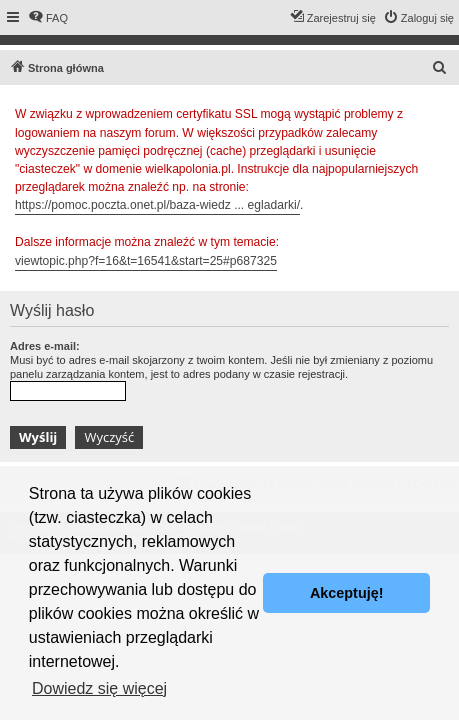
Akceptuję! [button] (347, 593)
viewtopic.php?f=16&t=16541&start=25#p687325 (146, 261)
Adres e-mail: (45, 346)
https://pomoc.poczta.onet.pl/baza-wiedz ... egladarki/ (157, 205)
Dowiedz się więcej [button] (99, 688)
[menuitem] (48, 18)
